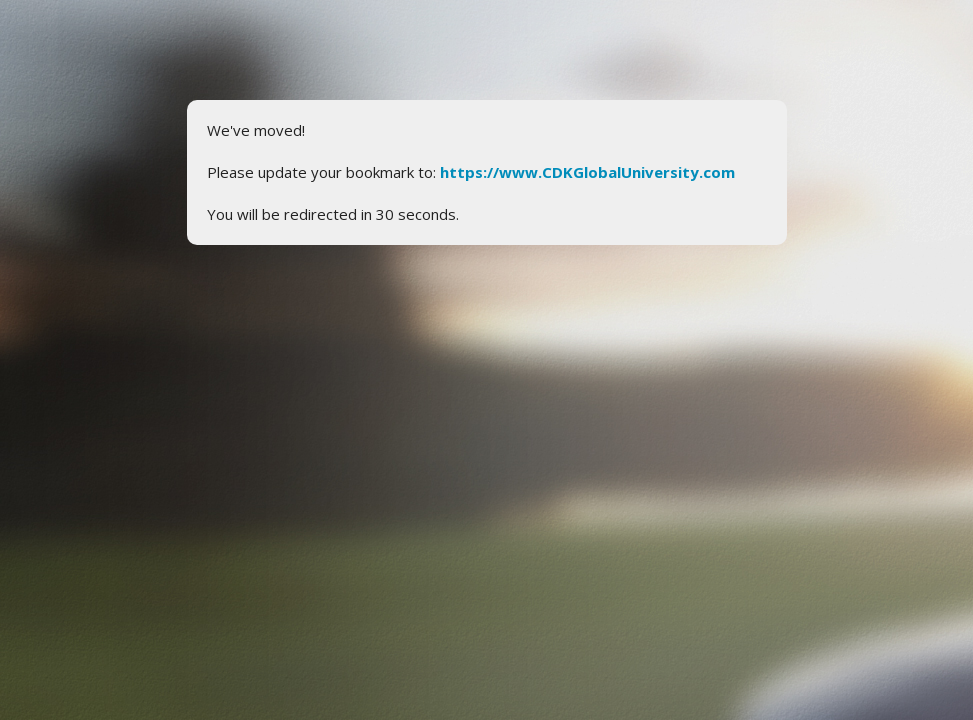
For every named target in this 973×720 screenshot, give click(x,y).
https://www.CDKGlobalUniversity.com (587, 172)
